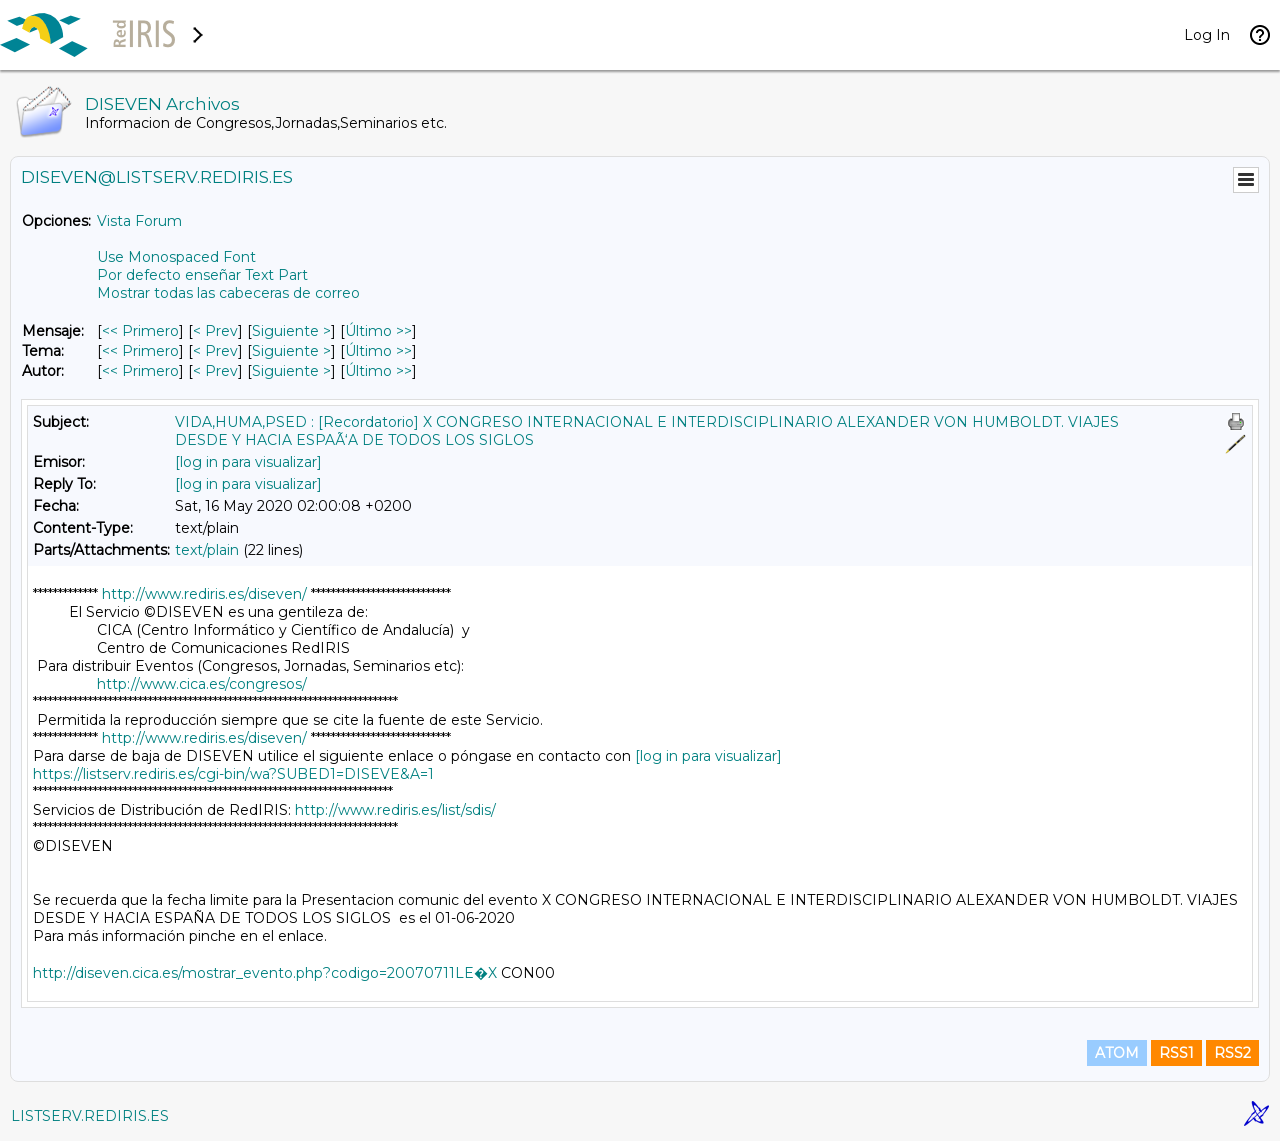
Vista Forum (139, 221)
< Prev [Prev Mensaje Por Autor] (215, 371)
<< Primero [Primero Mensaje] (140, 331)
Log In (1207, 35)
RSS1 (1176, 1053)
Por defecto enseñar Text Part (202, 275)
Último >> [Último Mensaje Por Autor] (378, 371)
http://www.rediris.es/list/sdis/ (395, 810)
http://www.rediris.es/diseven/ (204, 594)
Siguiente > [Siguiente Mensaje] (291, 331)
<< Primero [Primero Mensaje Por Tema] (140, 351)
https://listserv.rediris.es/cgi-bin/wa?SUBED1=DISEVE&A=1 (233, 774)
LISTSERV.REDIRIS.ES (90, 1116)
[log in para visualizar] (248, 462)
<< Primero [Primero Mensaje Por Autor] (140, 371)
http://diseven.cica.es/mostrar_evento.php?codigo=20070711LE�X (265, 973)
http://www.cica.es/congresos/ (202, 684)
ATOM (1117, 1053)
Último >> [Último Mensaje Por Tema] (378, 351)
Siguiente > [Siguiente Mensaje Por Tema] (291, 351)
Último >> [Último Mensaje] (378, 331)
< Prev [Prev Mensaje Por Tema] (215, 351)
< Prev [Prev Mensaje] (215, 331)
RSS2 (1232, 1053)
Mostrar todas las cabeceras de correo (228, 293)
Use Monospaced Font (176, 257)
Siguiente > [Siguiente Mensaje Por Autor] (291, 371)
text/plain (207, 550)
